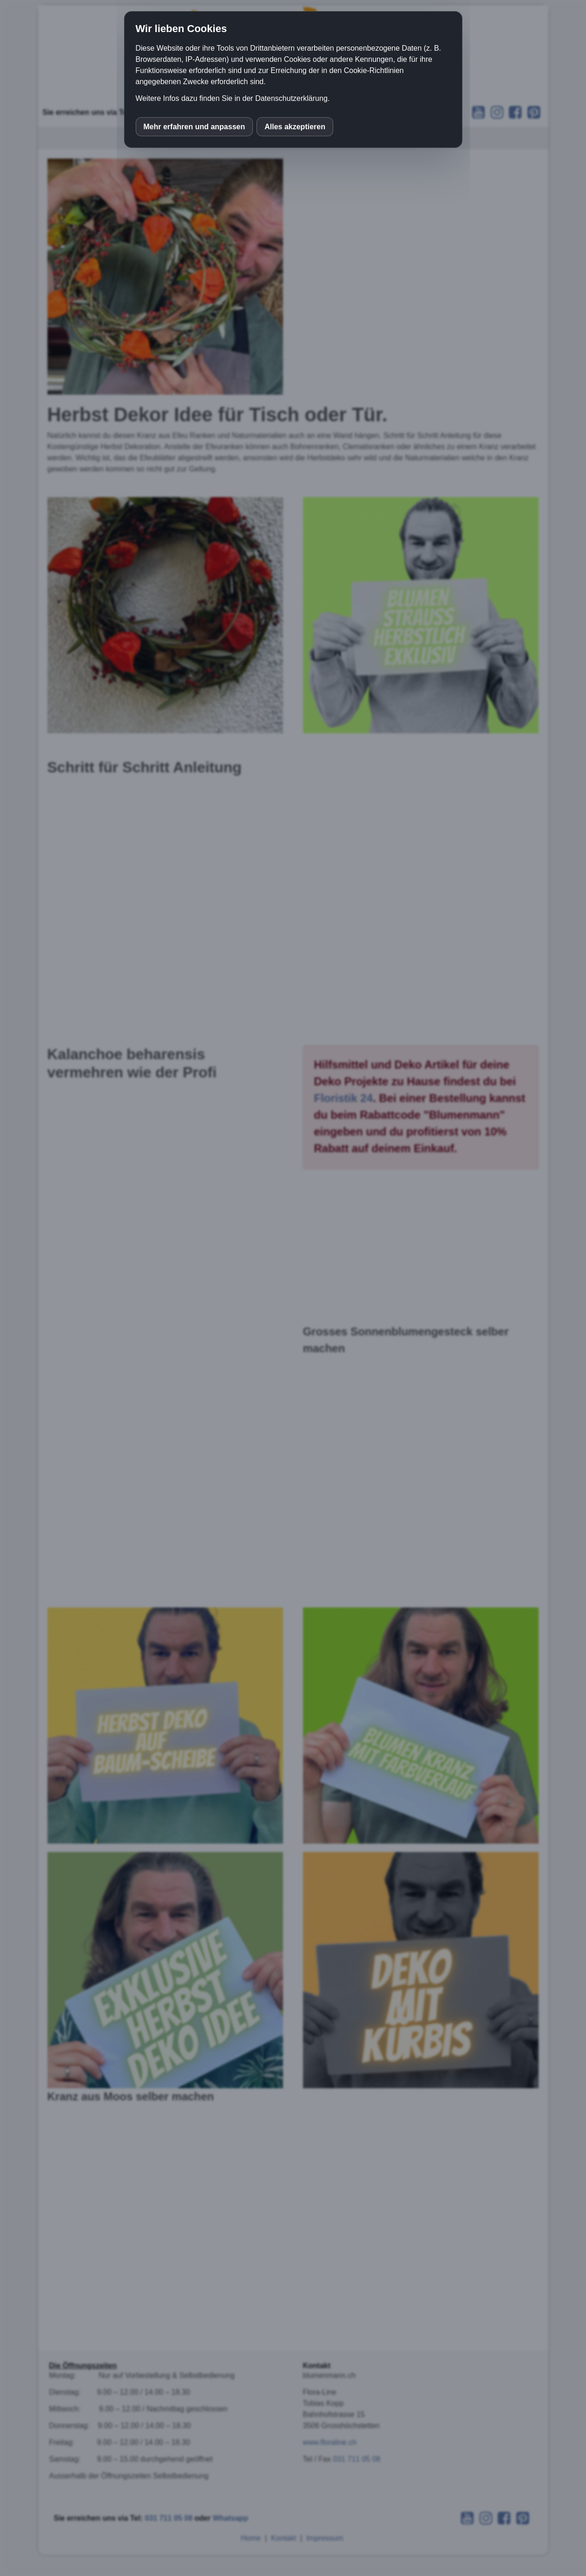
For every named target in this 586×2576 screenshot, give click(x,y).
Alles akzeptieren (294, 127)
